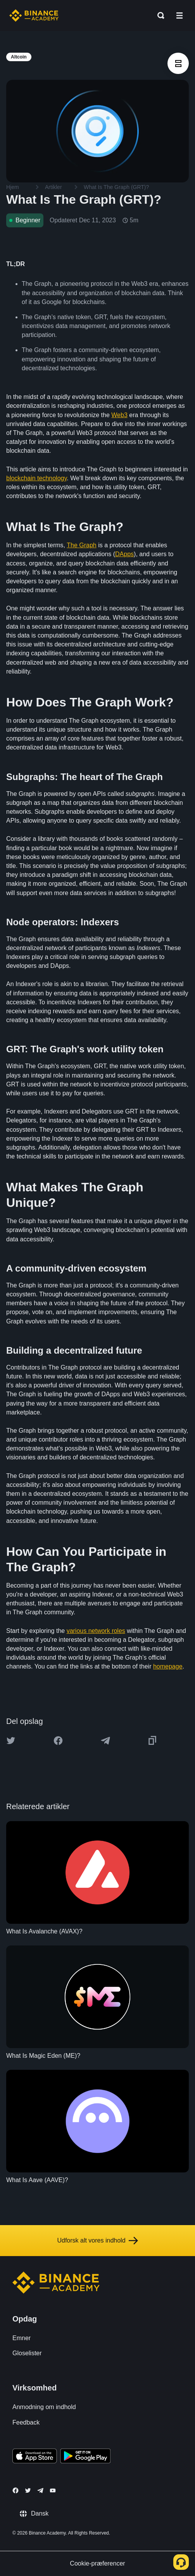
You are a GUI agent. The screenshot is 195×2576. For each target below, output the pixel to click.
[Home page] (34, 15)
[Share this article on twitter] (11, 1740)
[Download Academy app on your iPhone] (34, 2457)
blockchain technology (36, 478)
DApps (124, 554)
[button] (179, 15)
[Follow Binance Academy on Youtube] (53, 2490)
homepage (168, 1666)
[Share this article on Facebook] (58, 1740)
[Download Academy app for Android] (85, 2457)
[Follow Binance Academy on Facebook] (15, 2490)
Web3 (119, 415)
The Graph (81, 545)
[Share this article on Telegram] (105, 1740)
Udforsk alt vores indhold (97, 2240)
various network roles (96, 1630)
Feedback (26, 2422)
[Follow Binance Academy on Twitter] (28, 2490)
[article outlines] (178, 63)
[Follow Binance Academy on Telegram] (40, 2490)
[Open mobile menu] (179, 15)
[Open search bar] (159, 15)
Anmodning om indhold (44, 2407)
